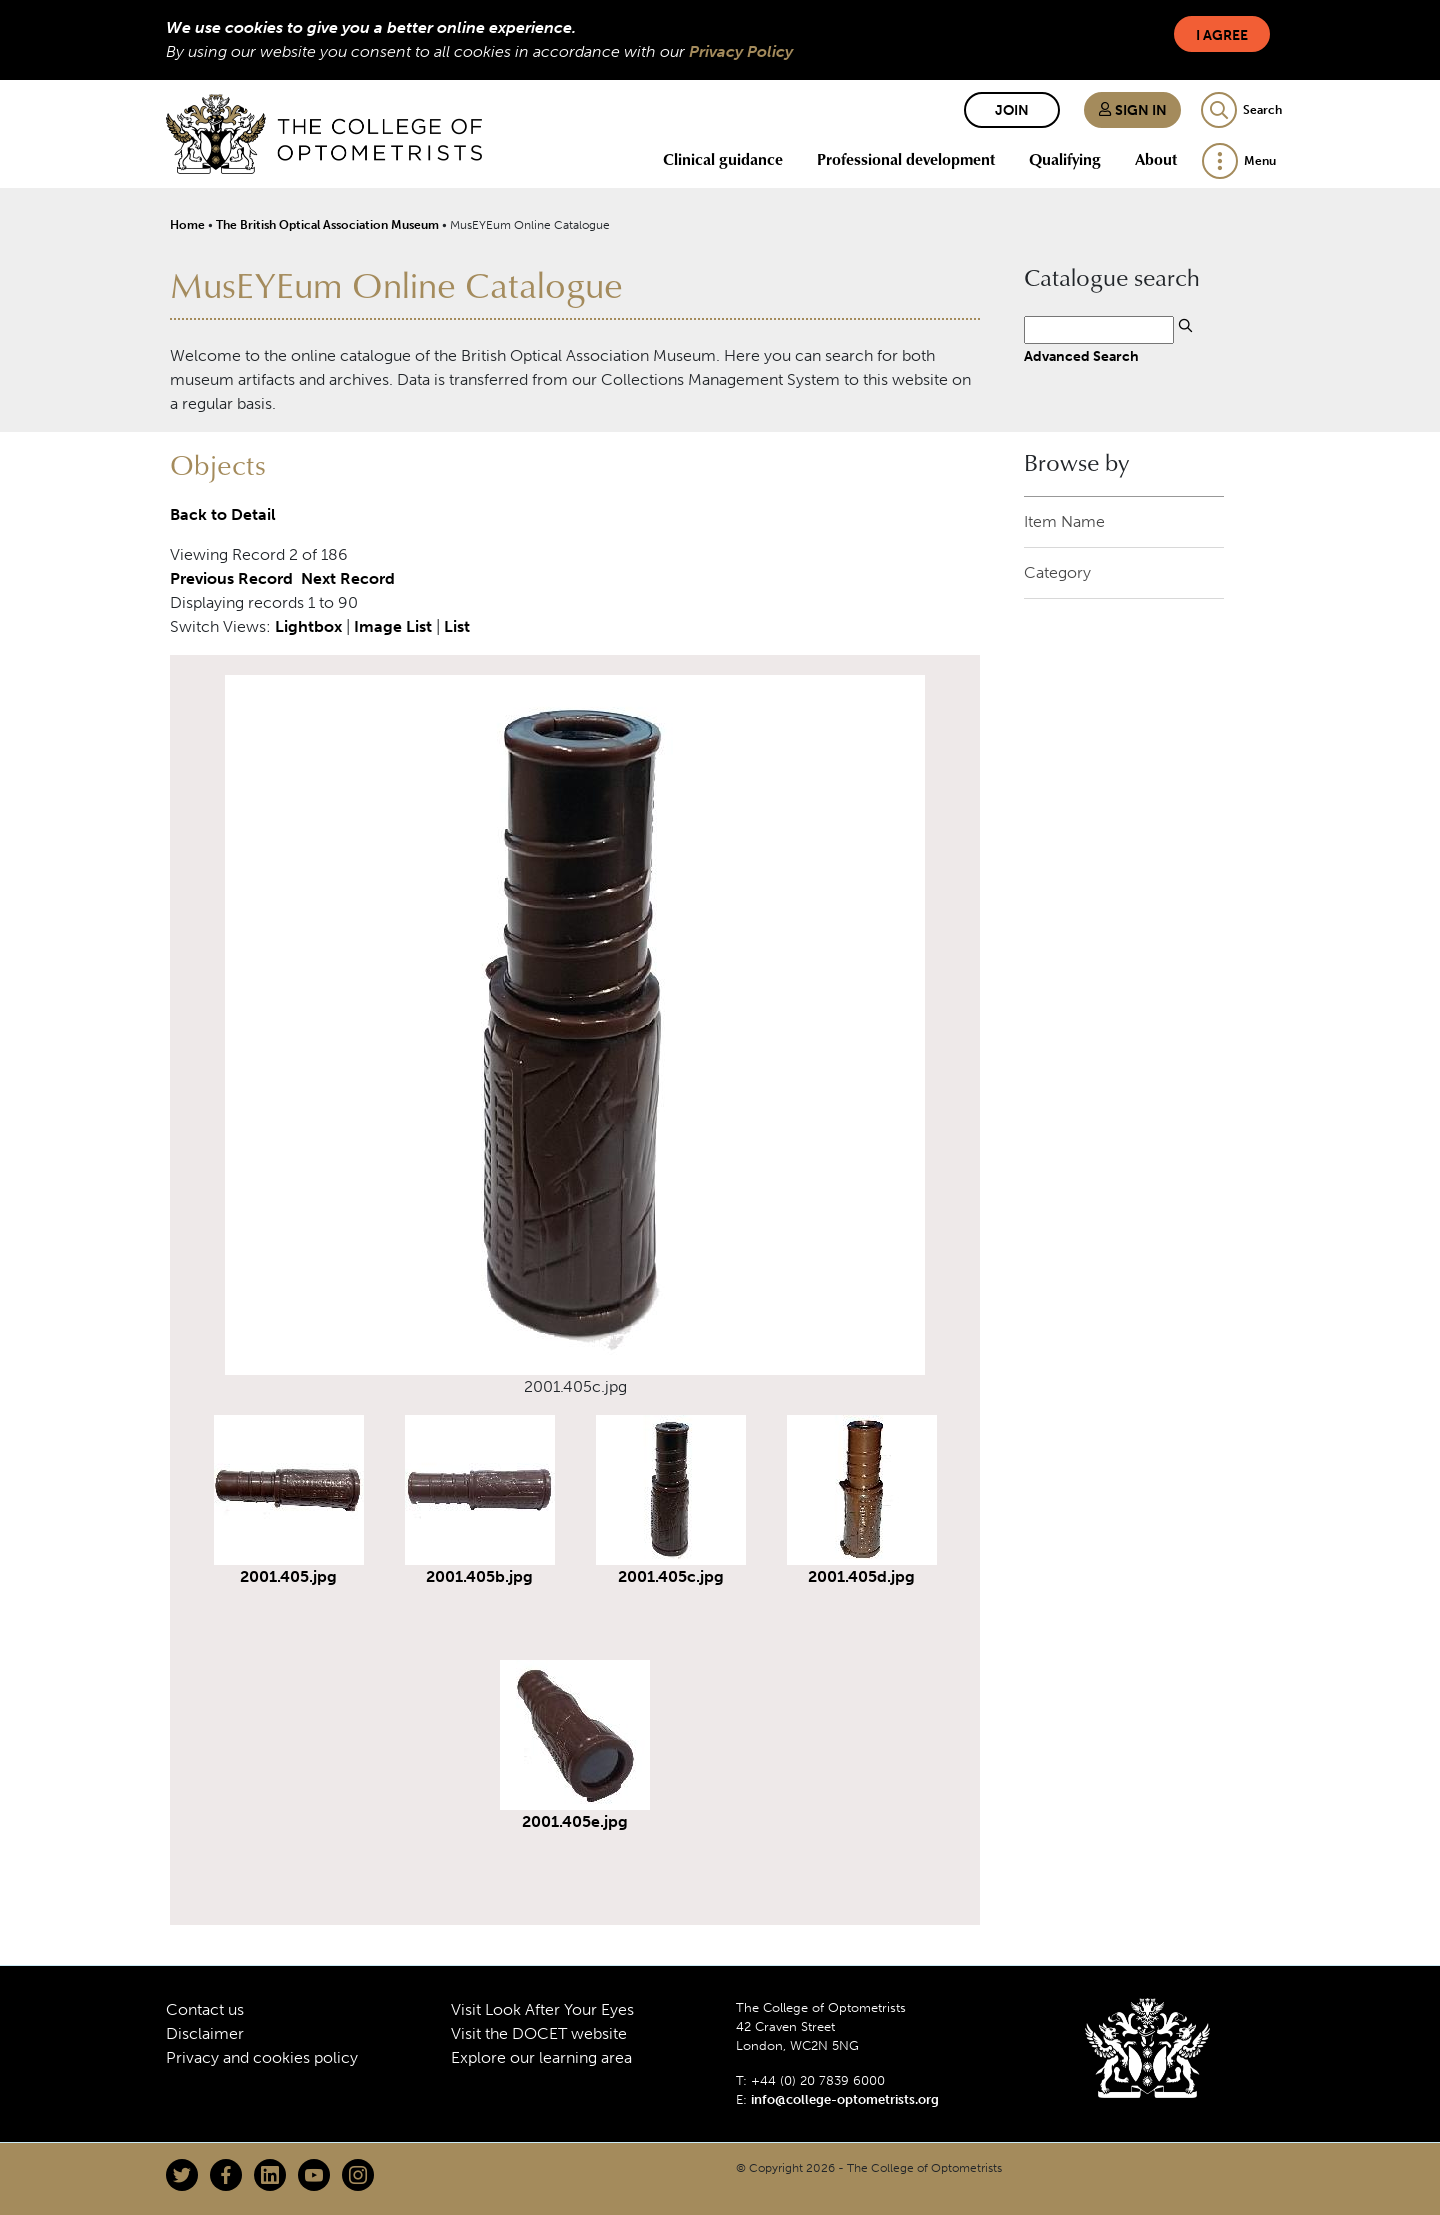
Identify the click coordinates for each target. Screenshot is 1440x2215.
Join (1012, 110)
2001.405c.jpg (671, 1576)
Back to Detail (223, 514)
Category (1057, 572)
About (1156, 159)
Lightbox (308, 626)
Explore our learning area (541, 2057)
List (457, 626)
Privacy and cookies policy (262, 2057)
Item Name (1064, 521)
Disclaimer (205, 2033)
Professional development (906, 159)
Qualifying (1065, 159)
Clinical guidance (723, 159)
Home (187, 225)
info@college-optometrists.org (845, 2099)
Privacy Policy (741, 51)
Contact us (205, 2009)
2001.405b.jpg (479, 1576)
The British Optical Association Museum (327, 225)
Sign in (1132, 110)
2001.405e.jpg (575, 1821)
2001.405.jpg (288, 1576)
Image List (393, 626)
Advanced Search (1081, 356)
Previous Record (231, 578)
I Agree (1222, 35)
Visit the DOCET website (539, 2033)
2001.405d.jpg (861, 1576)
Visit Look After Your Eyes (542, 2009)
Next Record (348, 578)
